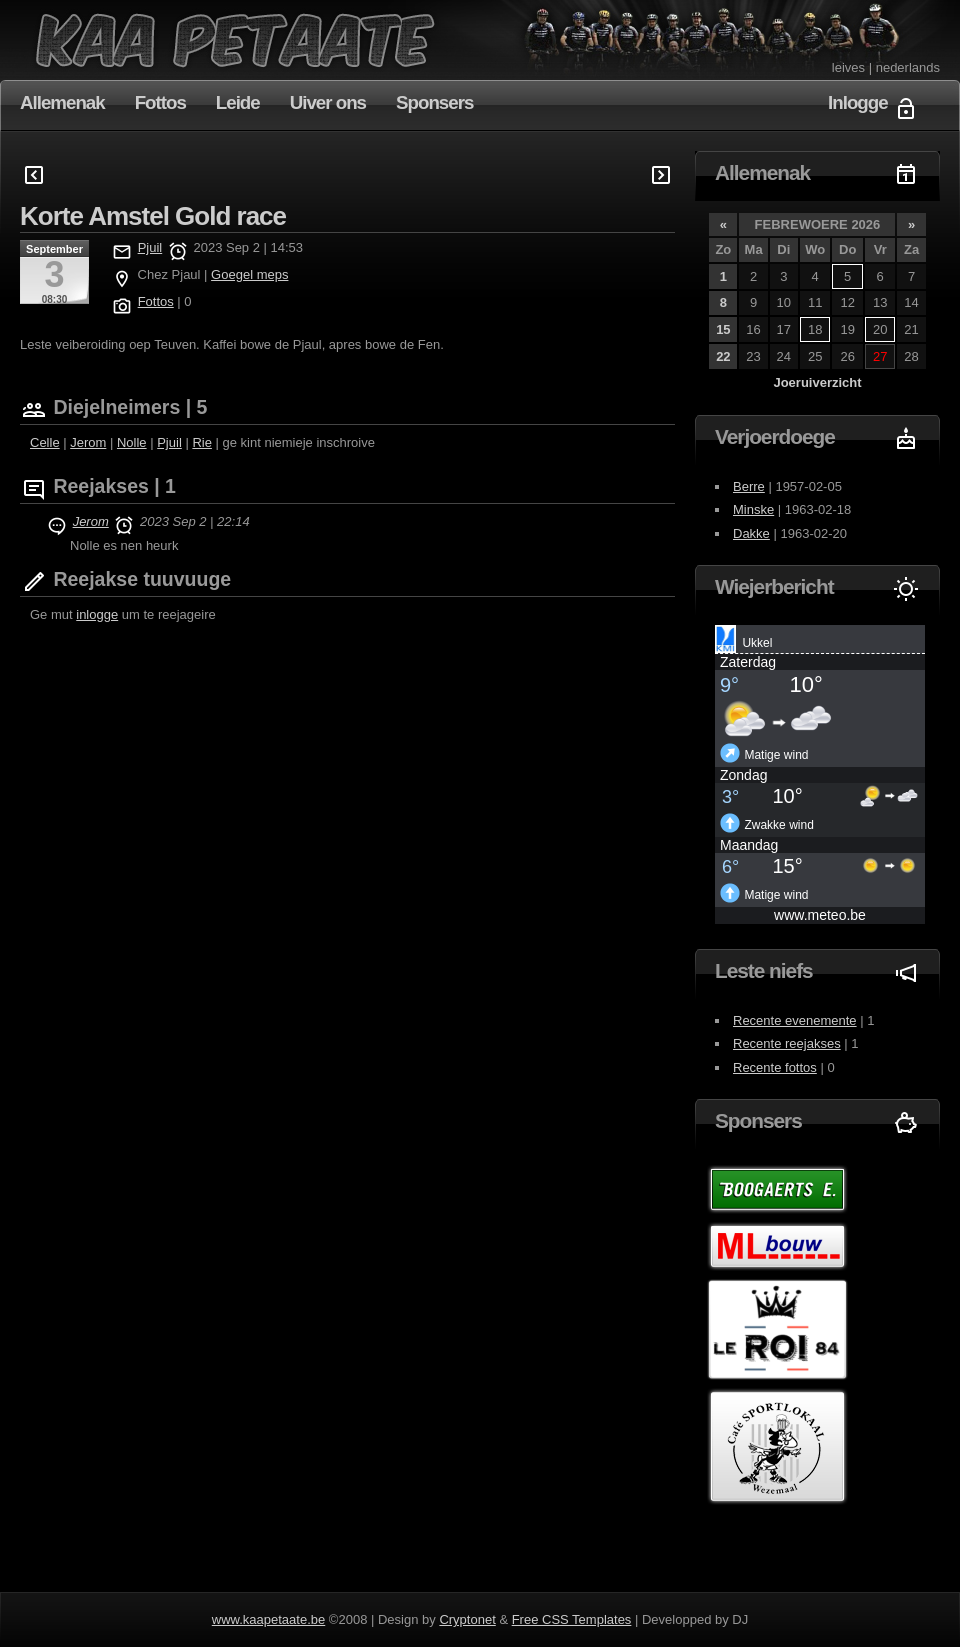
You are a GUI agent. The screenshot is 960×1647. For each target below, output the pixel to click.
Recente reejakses (787, 1043)
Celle (45, 442)
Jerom (88, 442)
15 (723, 329)
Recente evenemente (795, 1020)
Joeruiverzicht (817, 382)
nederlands (908, 67)
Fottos (160, 102)
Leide (238, 102)
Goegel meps (249, 274)
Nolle (132, 442)
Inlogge (858, 102)
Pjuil (150, 247)
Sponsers (434, 102)
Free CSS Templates (572, 1619)
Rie (202, 442)
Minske (753, 509)
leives (848, 67)
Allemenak (62, 102)
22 (723, 356)
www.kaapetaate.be (268, 1619)
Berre (749, 486)
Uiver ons (328, 102)
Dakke (751, 533)
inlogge (97, 614)
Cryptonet (467, 1619)
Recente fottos (775, 1067)
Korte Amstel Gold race (153, 216)
